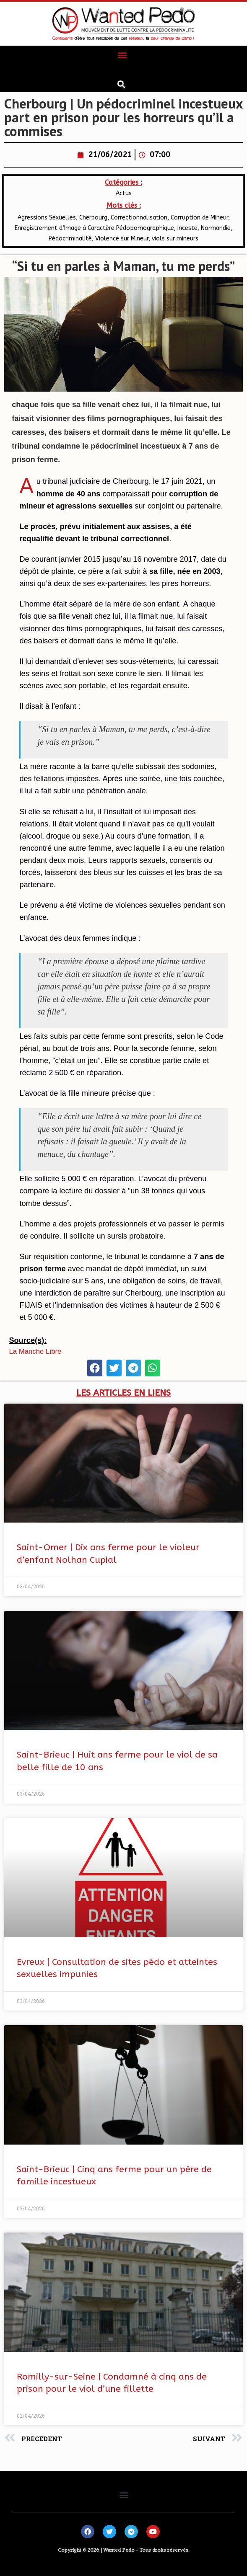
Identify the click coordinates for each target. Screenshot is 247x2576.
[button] (122, 55)
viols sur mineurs (175, 238)
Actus (124, 193)
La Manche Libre (35, 1351)
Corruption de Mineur (199, 217)
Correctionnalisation (139, 217)
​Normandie (216, 228)
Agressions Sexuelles (47, 217)
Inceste (187, 228)
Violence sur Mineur (121, 238)
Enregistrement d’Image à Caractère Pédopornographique (94, 228)
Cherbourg (93, 217)
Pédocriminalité (70, 238)
